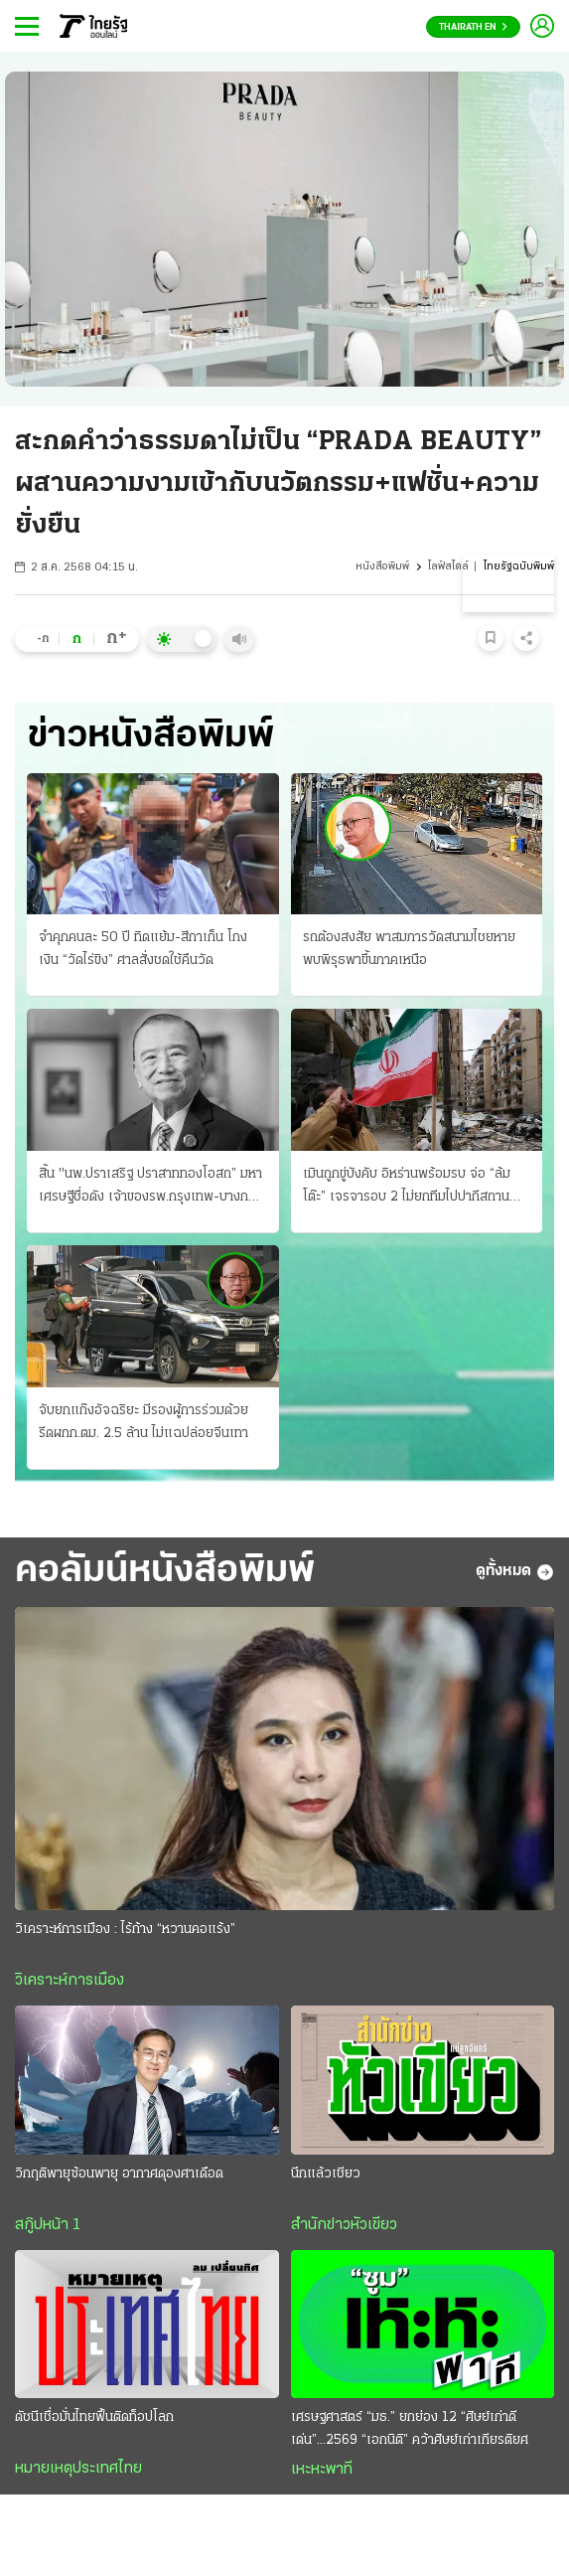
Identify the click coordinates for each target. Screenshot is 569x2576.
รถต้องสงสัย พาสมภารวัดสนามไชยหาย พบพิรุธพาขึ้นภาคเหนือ (409, 949)
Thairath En (473, 27)
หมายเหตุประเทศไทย (78, 2469)
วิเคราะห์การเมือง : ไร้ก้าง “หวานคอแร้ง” (125, 1929)
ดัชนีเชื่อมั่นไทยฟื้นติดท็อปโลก (94, 2417)
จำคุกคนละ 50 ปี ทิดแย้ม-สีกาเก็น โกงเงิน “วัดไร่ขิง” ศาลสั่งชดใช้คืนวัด (143, 949)
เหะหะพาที (322, 2470)
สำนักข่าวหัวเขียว (344, 2225)
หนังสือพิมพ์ (382, 567)
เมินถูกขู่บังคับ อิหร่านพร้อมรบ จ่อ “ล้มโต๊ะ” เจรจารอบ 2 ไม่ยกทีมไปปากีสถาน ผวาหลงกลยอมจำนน (406, 1187)
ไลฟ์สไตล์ (448, 567)
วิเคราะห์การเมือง (69, 1981)
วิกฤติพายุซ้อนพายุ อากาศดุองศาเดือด (119, 2174)
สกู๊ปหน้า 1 (47, 2225)
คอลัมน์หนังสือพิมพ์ (165, 1571)
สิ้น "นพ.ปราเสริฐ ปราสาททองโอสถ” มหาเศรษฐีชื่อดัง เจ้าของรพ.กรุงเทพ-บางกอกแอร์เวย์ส (151, 1187)
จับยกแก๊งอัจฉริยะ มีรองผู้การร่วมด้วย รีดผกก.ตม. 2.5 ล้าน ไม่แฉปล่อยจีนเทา (143, 1422)
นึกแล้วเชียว (325, 2174)
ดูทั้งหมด (515, 1572)
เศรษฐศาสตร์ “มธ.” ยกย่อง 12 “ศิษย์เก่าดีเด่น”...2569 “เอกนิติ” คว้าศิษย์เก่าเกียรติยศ (409, 2429)
